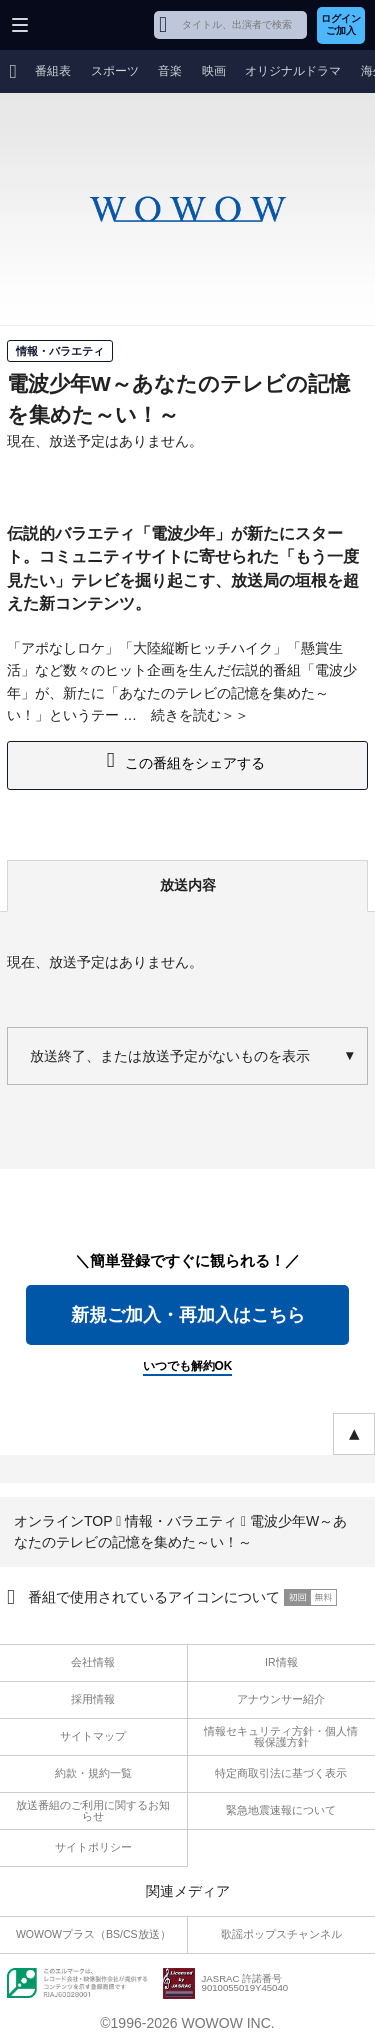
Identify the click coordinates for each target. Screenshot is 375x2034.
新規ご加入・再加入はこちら (188, 1315)
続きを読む (186, 715)
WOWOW (91, 25)
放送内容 (188, 885)
